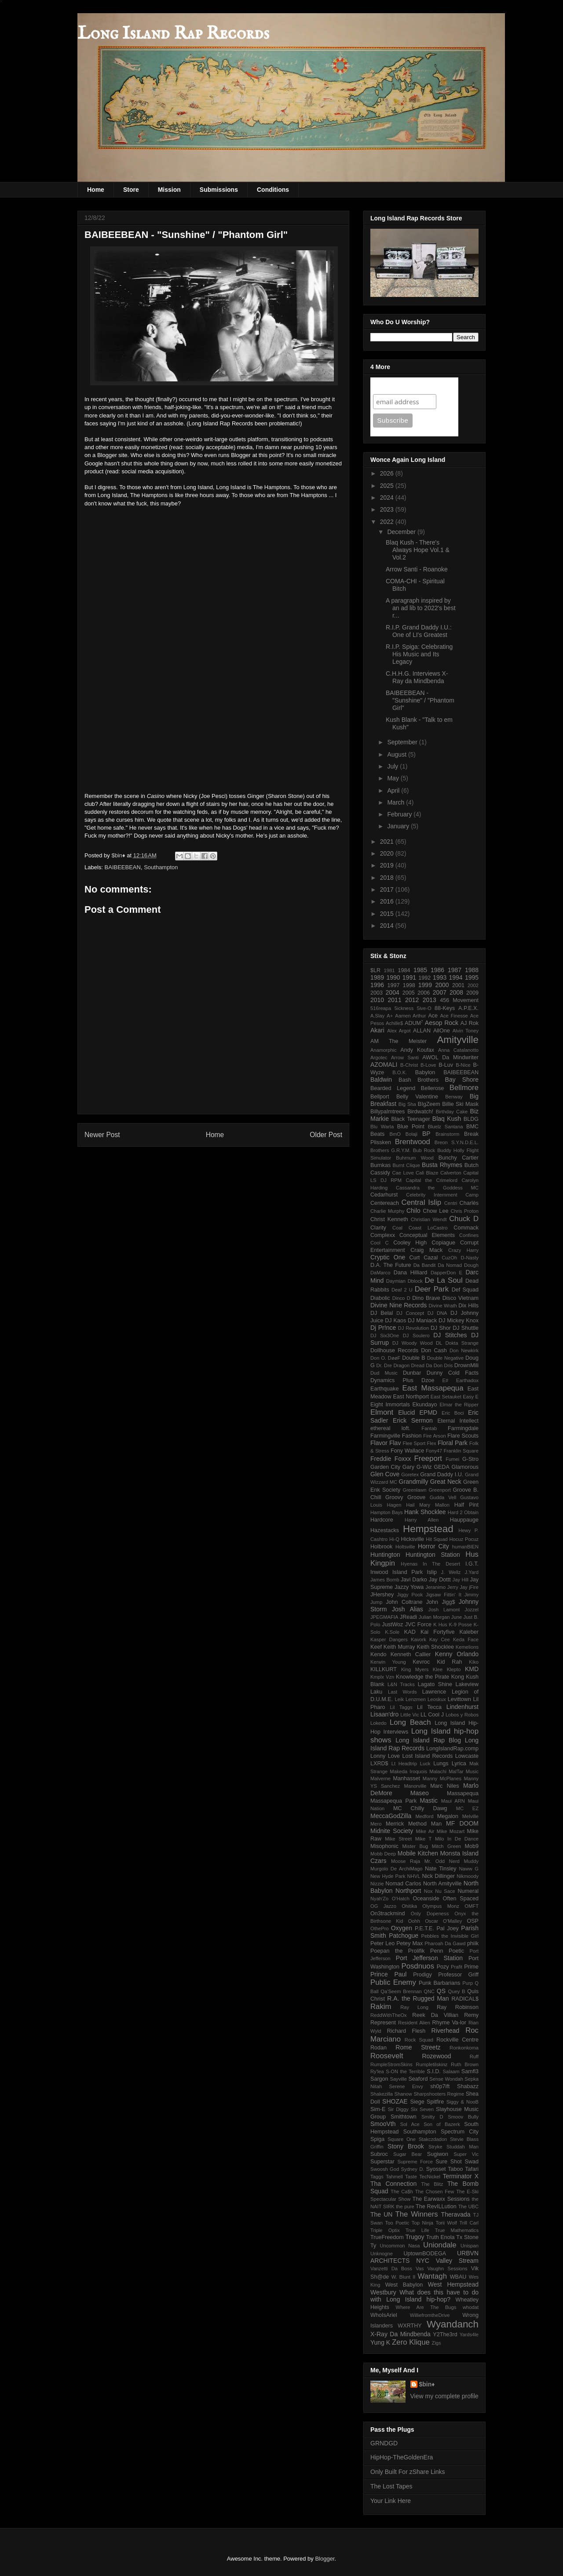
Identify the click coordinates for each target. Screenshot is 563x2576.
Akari (377, 1030)
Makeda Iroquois (408, 1771)
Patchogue (403, 1935)
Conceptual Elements (427, 1235)
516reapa (380, 1008)
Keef (376, 1647)
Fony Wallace (407, 1451)
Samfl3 (470, 2071)
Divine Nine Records (398, 1305)
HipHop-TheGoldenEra (401, 2457)
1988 (472, 969)
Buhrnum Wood (414, 1157)
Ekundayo (425, 1404)
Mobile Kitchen (418, 1853)
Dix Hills (468, 1306)
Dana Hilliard (410, 1273)
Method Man (425, 1824)
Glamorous (465, 1467)
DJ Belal (381, 1313)
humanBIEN (465, 1546)
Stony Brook (406, 2146)
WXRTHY (409, 2326)
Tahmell (394, 2176)
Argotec (379, 1057)
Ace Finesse (454, 1015)
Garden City (385, 1467)
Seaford (418, 2079)
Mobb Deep (383, 1853)
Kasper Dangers (389, 1639)
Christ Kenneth (389, 1219)
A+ (390, 1015)
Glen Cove (384, 1474)
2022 (387, 521)
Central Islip (422, 1202)
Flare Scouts (463, 1436)
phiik (473, 1943)
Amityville (458, 1039)
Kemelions (467, 1647)
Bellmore (464, 1087)
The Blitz (432, 2184)
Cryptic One (387, 1257)
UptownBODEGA (425, 2253)
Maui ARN (453, 1801)
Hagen (394, 1505)
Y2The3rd (445, 2334)
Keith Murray (399, 1647)
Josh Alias (407, 1609)
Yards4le (469, 2334)
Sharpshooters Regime (438, 2094)
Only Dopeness (430, 1913)
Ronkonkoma (464, 2047)
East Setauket (446, 1396)
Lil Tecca (429, 1707)
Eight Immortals (390, 1404)
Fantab (429, 1428)
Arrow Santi (405, 1057)
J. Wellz (451, 1572)
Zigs (436, 2342)
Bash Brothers (418, 1080)
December (402, 531)
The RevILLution (436, 2206)
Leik (399, 1699)
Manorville (415, 1786)
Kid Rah (449, 1662)
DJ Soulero (416, 1335)
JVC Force (418, 1624)
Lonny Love (385, 1756)
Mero (376, 1823)
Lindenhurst (462, 1706)
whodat (471, 2307)
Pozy (443, 1967)
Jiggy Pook (410, 1594)
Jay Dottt (440, 1580)
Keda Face (466, 1639)
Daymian (396, 1281)
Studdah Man (462, 2146)
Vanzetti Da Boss (391, 2268)
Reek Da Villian (435, 2015)
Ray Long (414, 2007)
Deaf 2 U (402, 1289)
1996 (377, 984)
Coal (397, 1227)
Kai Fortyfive (437, 1632)
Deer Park (432, 1289)
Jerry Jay (457, 1587)
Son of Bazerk (442, 2124)
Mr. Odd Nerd (442, 1861)
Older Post (326, 1134)
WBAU (458, 2277)
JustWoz (392, 1624)
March (396, 802)
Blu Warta (382, 1126)
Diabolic (380, 1298)
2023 (387, 509)
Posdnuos (417, 1966)
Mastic (429, 1800)
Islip (432, 1572)
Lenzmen (416, 1699)
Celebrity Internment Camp (442, 1194)
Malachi (437, 1771)
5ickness (404, 1008)
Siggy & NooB (462, 2101)
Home (95, 189)
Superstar (382, 2162)
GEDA (442, 1467)
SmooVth (383, 2123)
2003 (376, 993)
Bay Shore (462, 1079)
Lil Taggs (401, 1707)
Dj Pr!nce (383, 1327)
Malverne (380, 1778)
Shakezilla (381, 2094)
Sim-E (377, 2109)
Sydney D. (412, 2169)
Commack (466, 1228)
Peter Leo (382, 1943)
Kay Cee (439, 1639)
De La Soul (444, 1280)
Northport (408, 1890)
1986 (437, 969)
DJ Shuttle (466, 1328)
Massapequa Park (393, 1801)
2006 (423, 993)
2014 (387, 925)
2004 (392, 992)
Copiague (443, 1243)
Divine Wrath (443, 1305)
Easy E (471, 1396)
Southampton (161, 867)
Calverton (450, 1172)
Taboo (455, 2169)
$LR (375, 970)
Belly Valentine (417, 1097)
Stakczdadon (433, 2139)
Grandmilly (413, 1481)
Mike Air (425, 1831)
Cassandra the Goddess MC (437, 1187)
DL (439, 1343)
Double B (413, 1358)
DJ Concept (410, 1313)
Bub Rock (424, 1150)
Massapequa (463, 1793)
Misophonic (384, 1846)
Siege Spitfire (427, 2102)
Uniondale (440, 2245)
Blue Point (410, 1126)
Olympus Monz (440, 1906)
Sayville (398, 2079)
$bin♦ (427, 2384)
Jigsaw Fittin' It (443, 1594)
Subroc (379, 2154)
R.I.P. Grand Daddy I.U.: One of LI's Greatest (419, 631)
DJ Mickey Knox (459, 1320)
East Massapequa (433, 1388)
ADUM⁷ (414, 1023)
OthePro (379, 1928)
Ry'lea (377, 2071)
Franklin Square (461, 1450)
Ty (373, 2246)
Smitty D (432, 2116)
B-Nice (463, 1065)
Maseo (419, 1793)
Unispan (470, 2245)
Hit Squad (437, 1539)
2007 (439, 992)
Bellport (379, 1097)
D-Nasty (470, 1257)
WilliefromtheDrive (430, 2315)
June (456, 1617)
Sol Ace (410, 2124)
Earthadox (467, 1380)
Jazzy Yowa (409, 1587)
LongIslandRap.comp (452, 1748)
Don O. (378, 1358)
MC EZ (467, 1808)
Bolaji (411, 1134)
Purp (467, 1983)
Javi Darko (414, 1580)
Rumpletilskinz (431, 2064)
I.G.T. (472, 1564)
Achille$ (394, 1023)
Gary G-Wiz (417, 1467)
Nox (428, 1891)
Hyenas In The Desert (430, 1563)
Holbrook (381, 1547)
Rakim (380, 2006)
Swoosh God (384, 2169)
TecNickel (429, 2176)
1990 (393, 977)
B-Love (428, 1065)
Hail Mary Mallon (428, 1505)
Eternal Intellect (458, 1421)
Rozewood (436, 2056)
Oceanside (426, 1898)
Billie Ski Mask (460, 1104)
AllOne (441, 1031)
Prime (471, 1967)
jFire (474, 1587)
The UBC (468, 2206)
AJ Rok (470, 1023)
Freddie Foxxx (390, 1458)
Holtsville (405, 1546)
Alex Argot (398, 1030)
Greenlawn (414, 1490)
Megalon (447, 1816)
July (393, 766)
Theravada (456, 2214)
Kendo (378, 1654)
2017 (387, 889)
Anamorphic (383, 1050)
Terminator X (460, 2176)
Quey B (456, 1991)
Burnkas (380, 1165)
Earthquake (384, 1389)
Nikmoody (468, 1876)
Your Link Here (390, 2500)
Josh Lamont (444, 1609)
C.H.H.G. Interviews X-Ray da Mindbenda (417, 677)
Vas (420, 2268)
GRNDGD (384, 2443)
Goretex (410, 1474)
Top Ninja (422, 2222)
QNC (429, 1991)
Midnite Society (391, 1830)
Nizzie (377, 1883)
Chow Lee (435, 1211)
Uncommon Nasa (400, 2245)
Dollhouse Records (394, 1350)
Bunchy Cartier (459, 1158)
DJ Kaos (395, 1320)
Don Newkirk (464, 1350)
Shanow (403, 2094)
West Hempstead (453, 2284)
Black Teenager (410, 1119)
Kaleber (469, 1632)
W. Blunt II (403, 2277)
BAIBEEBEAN (123, 867)
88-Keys (445, 1008)
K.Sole (392, 1632)
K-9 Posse (460, 1624)
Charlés (469, 1203)
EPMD (428, 1412)
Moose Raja (405, 1861)
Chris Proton (464, 1211)
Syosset (436, 2169)
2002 (473, 985)
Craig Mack (426, 1250)
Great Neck (445, 1481)
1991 (409, 977)
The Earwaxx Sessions (441, 2199)
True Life (417, 2230)
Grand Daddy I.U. (441, 1474)
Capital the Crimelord (431, 1180)
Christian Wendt (429, 1219)
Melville (470, 1816)
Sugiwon (437, 2154)
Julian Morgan (434, 1617)
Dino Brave (426, 1298)
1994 (456, 977)
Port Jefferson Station (429, 1957)
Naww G (469, 1868)
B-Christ (409, 1065)
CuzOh (449, 1257)
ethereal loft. (390, 1428)
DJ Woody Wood (412, 1343)
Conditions (273, 189)
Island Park (407, 1572)
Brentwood (412, 1142)
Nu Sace (445, 1891)
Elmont (381, 1412)
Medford (424, 1816)
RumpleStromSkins (391, 2064)
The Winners (416, 2214)
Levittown (459, 1699)
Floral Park (453, 1442)
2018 (387, 877)
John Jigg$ (440, 1602)
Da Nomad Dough (458, 1265)
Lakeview (467, 1684)
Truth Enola (440, 2237)
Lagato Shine (435, 1684)
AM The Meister (398, 1041)
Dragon (401, 1365)
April (394, 790)
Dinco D (401, 1298)
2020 (387, 853)
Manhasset (406, 1778)
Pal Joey (447, 1928)
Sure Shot (448, 2162)
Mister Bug (415, 1846)
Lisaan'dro (384, 1714)
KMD (472, 1668)
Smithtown (404, 2117)
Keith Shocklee (435, 1647)
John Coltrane (404, 1602)
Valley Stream (457, 2260)
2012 (412, 999)
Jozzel (471, 1609)
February (400, 814)
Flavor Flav (385, 1442)
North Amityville (442, 1884)
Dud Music (384, 1373)
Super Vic (466, 2154)
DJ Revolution (413, 1328)
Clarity (378, 1228)
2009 (472, 993)
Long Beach (410, 1722)
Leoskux (437, 1699)
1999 (425, 984)
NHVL (413, 1876)
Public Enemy (393, 1982)
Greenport (439, 1490)
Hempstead (428, 1528)
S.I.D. (434, 2071)
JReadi (408, 1617)
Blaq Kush (446, 1118)
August (397, 754)
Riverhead (445, 2030)
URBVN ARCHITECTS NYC (424, 2257)
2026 (387, 473)
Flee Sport (413, 1443)
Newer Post (102, 1134)
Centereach (384, 1203)
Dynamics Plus (391, 1380)
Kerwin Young (388, 1662)
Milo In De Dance (457, 1838)
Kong (457, 1677)
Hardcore (381, 1520)
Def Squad (465, 1290)
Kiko (474, 1662)
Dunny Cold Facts (453, 1373)
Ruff (474, 2056)
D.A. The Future (390, 1265)
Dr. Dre (384, 1365)
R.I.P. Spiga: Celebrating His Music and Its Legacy (419, 654)
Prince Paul (388, 1974)
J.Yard (472, 1572)
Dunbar (412, 1373)
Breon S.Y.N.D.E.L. (457, 1142)
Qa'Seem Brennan (400, 1991)
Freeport (428, 1458)
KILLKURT (383, 1669)
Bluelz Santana (445, 1126)
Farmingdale (463, 1428)
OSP (473, 1921)
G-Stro (470, 1459)
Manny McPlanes (442, 1778)
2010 (377, 999)
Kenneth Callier (411, 1654)
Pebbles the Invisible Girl (450, 1936)
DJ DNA (437, 1313)
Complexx (382, 1235)
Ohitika (409, 1906)
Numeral (468, 1891)
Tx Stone (467, 2237)
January (399, 826)
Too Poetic (397, 2222)
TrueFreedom (387, 2237)
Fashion (412, 1436)
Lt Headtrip (404, 1763)
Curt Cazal (423, 1258)
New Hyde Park (388, 1876)
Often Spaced (461, 1898)
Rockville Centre (457, 2040)
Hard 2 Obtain (463, 1512)
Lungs (440, 1763)
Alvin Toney (466, 1030)
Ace (433, 1016)
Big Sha (407, 1104)
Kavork (418, 1639)
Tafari (472, 2169)
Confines (469, 1235)
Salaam (451, 2071)
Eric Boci (453, 1413)
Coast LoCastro (428, 1227)
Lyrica (459, 1763)
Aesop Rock (441, 1022)
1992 (424, 978)
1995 (472, 977)
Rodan (378, 2048)
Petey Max (409, 1943)
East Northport (411, 1397)
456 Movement (459, 1000)
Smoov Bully (463, 2116)
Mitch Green (446, 1846)
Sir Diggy (398, 2109)
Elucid (406, 1412)
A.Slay (377, 1015)
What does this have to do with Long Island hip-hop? (424, 2296)
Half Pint (466, 1505)
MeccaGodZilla (390, 1815)
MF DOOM (462, 1823)
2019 (387, 865)
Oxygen (401, 1928)
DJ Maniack (422, 1320)
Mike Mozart (450, 1831)
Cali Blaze (427, 1172)
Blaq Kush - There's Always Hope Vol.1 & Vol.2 (418, 550)
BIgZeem (429, 1104)
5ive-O (424, 1008)
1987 (454, 969)
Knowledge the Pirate (422, 1677)
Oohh (414, 1921)
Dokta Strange (462, 1343)
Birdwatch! (420, 1112)
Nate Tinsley (441, 1869)
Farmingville (385, 1436)
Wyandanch (453, 2324)
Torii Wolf (446, 2222)
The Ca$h (402, 2191)
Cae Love (403, 1172)
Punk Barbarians (439, 1983)
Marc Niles (444, 1786)
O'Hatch (400, 1898)
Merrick (395, 1824)
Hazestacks (384, 1530)
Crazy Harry (463, 1250)
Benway (454, 1096)
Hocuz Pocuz (464, 1539)
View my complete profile (444, 2396)
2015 (387, 913)
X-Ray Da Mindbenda (400, 2334)
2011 (395, 999)
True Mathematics (457, 2230)
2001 (458, 985)
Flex (431, 1443)
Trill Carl (469, 2222)
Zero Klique (411, 2342)
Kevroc (421, 1662)
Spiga (377, 2139)
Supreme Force (414, 2161)
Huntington (385, 1554)
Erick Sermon (413, 1420)
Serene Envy (406, 2086)
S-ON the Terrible (405, 2071)
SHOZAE (395, 2101)
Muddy (471, 1861)
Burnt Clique (406, 1165)
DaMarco (380, 1272)
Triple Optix (385, 2230)
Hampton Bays (386, 1512)
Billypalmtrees (387, 1112)
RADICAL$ (465, 1999)
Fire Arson (434, 1435)
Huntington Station (433, 1554)
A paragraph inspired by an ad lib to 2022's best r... (421, 608)
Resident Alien (414, 2022)
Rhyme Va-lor (449, 2023)
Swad (471, 2162)
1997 (394, 985)
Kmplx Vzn (382, 1677)
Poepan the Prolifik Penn (406, 1951)
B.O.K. (399, 1072)
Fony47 (434, 1450)
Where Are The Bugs (426, 2307)
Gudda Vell (443, 1497)
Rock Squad (419, 2039)
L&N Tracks (401, 1684)
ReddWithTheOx (388, 2015)
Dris (448, 1365)
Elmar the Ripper (459, 1404)
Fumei (452, 1459)
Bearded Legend (392, 1088)
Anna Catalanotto (458, 1050)
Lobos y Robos (462, 1714)
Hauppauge (464, 1520)
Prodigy (422, 1975)
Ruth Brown (465, 2064)
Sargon (379, 2079)
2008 (456, 992)
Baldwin (381, 1079)
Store (131, 189)
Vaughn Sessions (447, 2268)
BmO (394, 1134)
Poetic (456, 1951)
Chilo (413, 1210)
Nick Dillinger (438, 1876)
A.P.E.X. (468, 1008)
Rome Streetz (417, 2047)
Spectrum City (460, 2132)
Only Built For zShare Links (407, 2471)
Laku (376, 1692)
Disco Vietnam (460, 1298)
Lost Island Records (427, 1756)
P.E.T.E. (424, 1928)
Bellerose (432, 1088)
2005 (408, 993)
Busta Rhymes (442, 1164)
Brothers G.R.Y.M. (390, 1150)
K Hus (440, 1624)
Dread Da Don (426, 1365)
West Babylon (404, 2285)
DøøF (394, 1358)
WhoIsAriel (383, 2315)
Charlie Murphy (387, 1211)
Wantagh (432, 2276)
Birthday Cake (452, 1111)
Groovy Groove (405, 1497)
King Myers (414, 1669)
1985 (420, 969)
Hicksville (412, 1539)
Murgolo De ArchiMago (396, 1868)
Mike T (423, 1838)
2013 (429, 999)
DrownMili (466, 1365)
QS (441, 1990)
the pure (405, 2206)
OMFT (471, 1906)
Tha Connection (393, 2183)
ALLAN (422, 1031)
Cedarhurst (384, 1195)
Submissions (219, 189)
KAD (410, 1632)
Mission (169, 189)
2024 (387, 497)
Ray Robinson (458, 2007)
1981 (389, 970)
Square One (402, 2139)
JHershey (382, 1595)
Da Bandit (424, 1265)
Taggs (377, 2176)
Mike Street (398, 1838)
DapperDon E (446, 1272)
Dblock (415, 1281)
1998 (409, 985)
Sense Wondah (446, 2079)
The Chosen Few (434, 2191)
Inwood (379, 1572)
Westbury (383, 2292)
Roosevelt (386, 2056)
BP (426, 1133)
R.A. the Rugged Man (418, 1998)
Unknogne (381, 2253)
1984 (404, 970)
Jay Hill (460, 1579)
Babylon (425, 1072)
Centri (450, 1203)
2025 (387, 485)
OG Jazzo (383, 1906)
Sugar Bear (407, 2154)
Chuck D (464, 1219)
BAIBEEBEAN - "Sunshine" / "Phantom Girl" (420, 700)
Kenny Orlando (457, 1654)
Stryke (435, 2146)
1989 (377, 977)
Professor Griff (458, 1975)
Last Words (402, 1691)
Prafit (456, 1966)
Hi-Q (394, 1539)
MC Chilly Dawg (420, 1808)
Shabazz (468, 2086)
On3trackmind (387, 1913)
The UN (381, 2214)
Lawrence (434, 1692)
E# (445, 1380)
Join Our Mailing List (407, 385)
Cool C (379, 1242)
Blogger (324, 2558)
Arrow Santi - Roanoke (417, 569)
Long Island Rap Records (173, 34)
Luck (425, 1763)
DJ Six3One (384, 1335)
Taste (411, 2176)
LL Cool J (432, 1715)
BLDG (471, 1119)
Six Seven (422, 2109)
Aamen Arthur (410, 1015)
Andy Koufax (417, 1050)
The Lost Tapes (391, 2486)
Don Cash (434, 1350)
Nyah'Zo (379, 1898)
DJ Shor (441, 1328)
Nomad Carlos (403, 1884)
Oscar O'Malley (443, 1921)
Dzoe (427, 1380)
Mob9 (472, 1846)
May (393, 778)
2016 (387, 901)
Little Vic (409, 1714)
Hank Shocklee (425, 1511)
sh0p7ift (440, 2086)
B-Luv (446, 1065)
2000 (442, 984)
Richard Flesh (406, 2031)
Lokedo (378, 1723)
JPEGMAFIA (384, 1617)
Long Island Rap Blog (428, 1740)
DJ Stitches (450, 1335)
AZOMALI (383, 1064)
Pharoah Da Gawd (444, 1943)
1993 (439, 977)
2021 (387, 841)
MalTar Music (464, 1771)
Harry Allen (422, 1519)
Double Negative (445, 1358)
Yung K (380, 2342)
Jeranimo (435, 1587)
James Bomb (384, 1579)
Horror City (433, 1546)
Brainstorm (447, 1134)
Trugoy (415, 2236)
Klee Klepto (447, 1669)
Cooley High (410, 1243)
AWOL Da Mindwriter (450, 1057)
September (403, 742)
